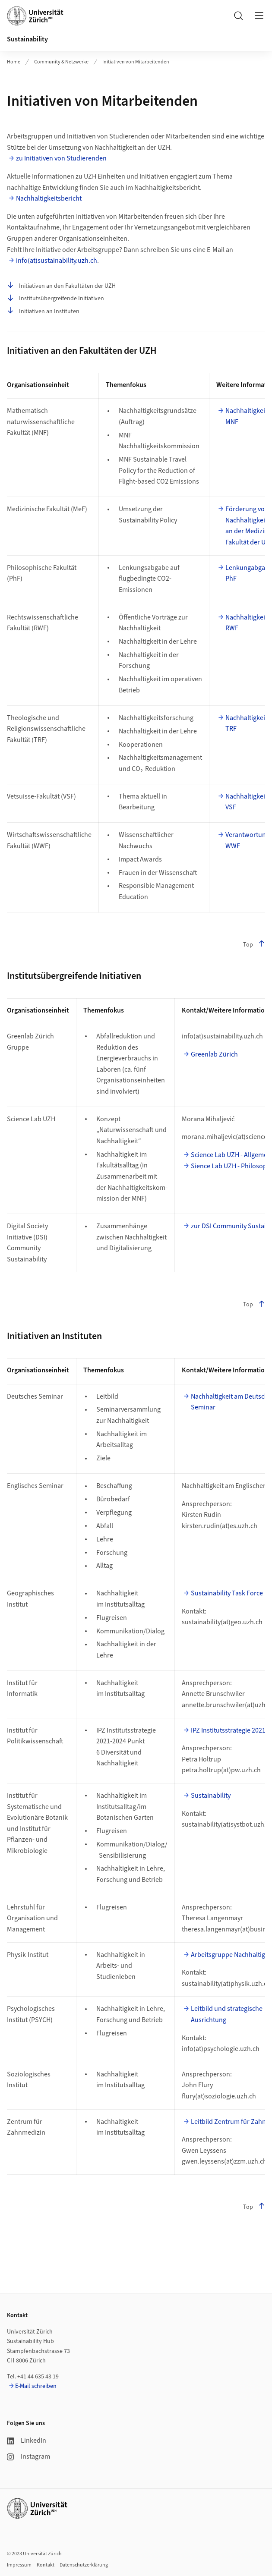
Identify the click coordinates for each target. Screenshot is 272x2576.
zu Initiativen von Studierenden (61, 158)
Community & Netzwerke (61, 62)
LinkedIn (26, 2440)
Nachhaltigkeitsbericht (49, 198)
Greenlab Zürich (214, 1054)
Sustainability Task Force (227, 1593)
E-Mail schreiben (36, 2386)
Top (254, 944)
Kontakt (45, 2565)
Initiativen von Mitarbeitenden (135, 62)
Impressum (19, 2565)
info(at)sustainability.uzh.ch (56, 260)
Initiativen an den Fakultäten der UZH (61, 285)
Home (13, 62)
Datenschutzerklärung (84, 2565)
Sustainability (27, 39)
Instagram (28, 2456)
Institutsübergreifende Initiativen (55, 298)
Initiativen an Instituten (43, 311)
